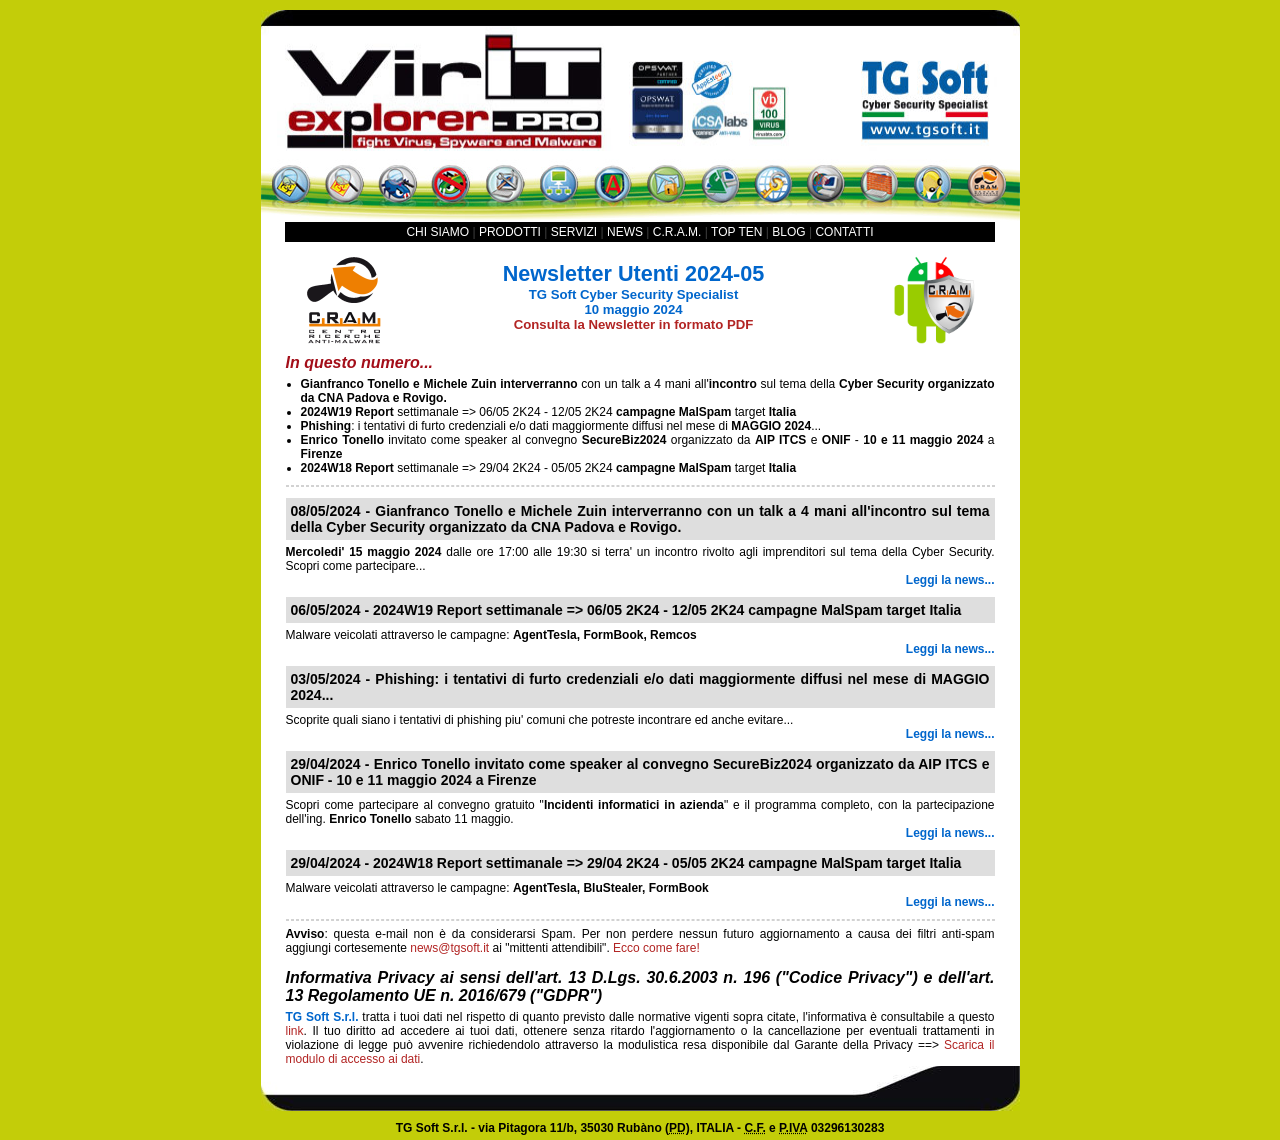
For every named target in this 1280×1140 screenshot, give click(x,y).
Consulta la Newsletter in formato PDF (634, 324)
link (295, 1031)
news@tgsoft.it (449, 948)
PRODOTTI (510, 232)
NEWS (625, 232)
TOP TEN (736, 232)
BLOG (788, 232)
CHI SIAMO (437, 232)
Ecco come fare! (656, 948)
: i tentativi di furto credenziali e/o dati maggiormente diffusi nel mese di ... (561, 426)
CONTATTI (844, 232)
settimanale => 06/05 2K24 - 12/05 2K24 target (549, 412)
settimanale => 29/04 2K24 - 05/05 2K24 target (549, 468)
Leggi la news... (950, 580)
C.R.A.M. (677, 232)
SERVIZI (574, 232)
